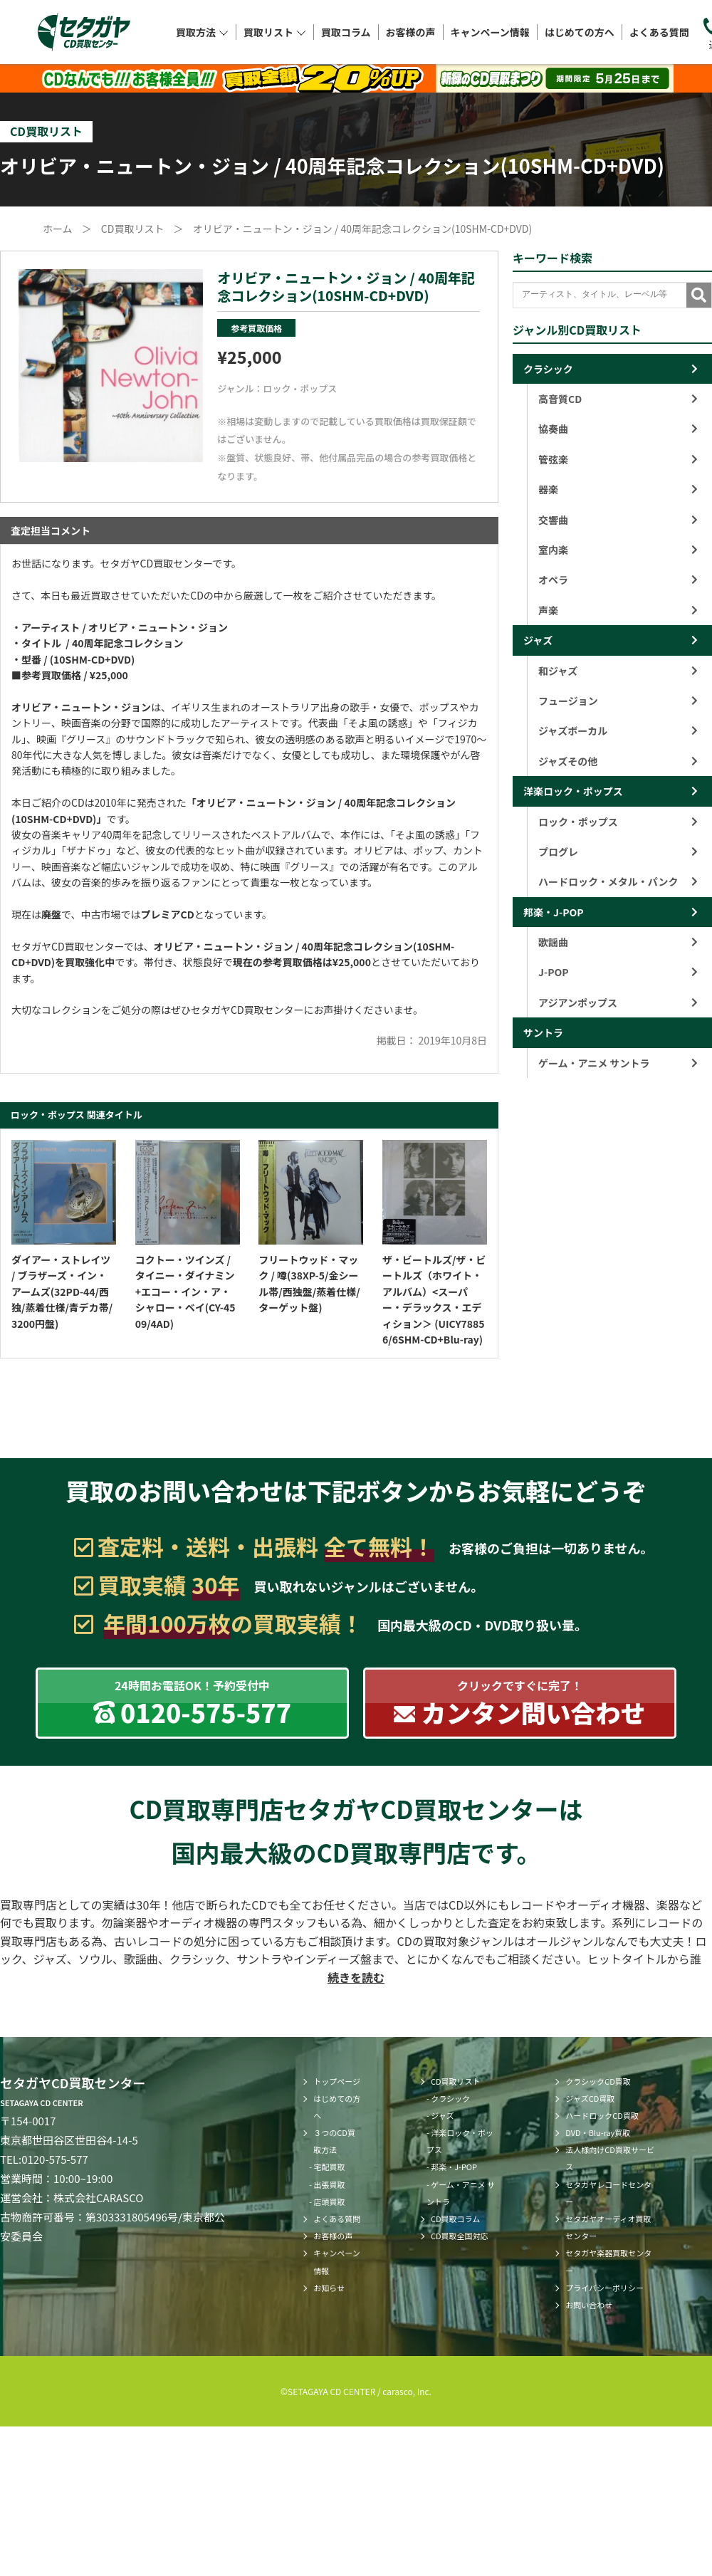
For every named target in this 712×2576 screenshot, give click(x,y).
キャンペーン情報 (490, 31)
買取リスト (275, 31)
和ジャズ (618, 671)
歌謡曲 (618, 942)
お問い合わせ (588, 2304)
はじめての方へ (579, 31)
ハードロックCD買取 (602, 2115)
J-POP (618, 972)
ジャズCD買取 (589, 2098)
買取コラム (346, 31)
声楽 (618, 610)
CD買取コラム (455, 2218)
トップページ (336, 2081)
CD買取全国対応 (459, 2235)
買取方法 (202, 31)
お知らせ (329, 2287)
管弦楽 (618, 459)
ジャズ (538, 640)
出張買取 (329, 2184)
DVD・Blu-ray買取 (597, 2132)
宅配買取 (329, 2166)
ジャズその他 (618, 761)
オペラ (618, 579)
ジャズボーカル (618, 730)
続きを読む (356, 1977)
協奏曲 (618, 429)
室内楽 (618, 550)
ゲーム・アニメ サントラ (618, 1063)
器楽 (618, 489)
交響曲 (618, 520)
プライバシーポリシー (604, 2287)
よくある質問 (659, 31)
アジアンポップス (618, 1002)
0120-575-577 (54, 2159)
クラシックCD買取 (597, 2081)
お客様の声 (411, 31)
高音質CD (618, 399)
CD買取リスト (456, 2081)
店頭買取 (329, 2201)
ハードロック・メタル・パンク (618, 881)
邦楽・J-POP (553, 912)
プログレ (618, 851)
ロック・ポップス (300, 388)
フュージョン (618, 700)
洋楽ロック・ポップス (573, 791)
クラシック (548, 369)
